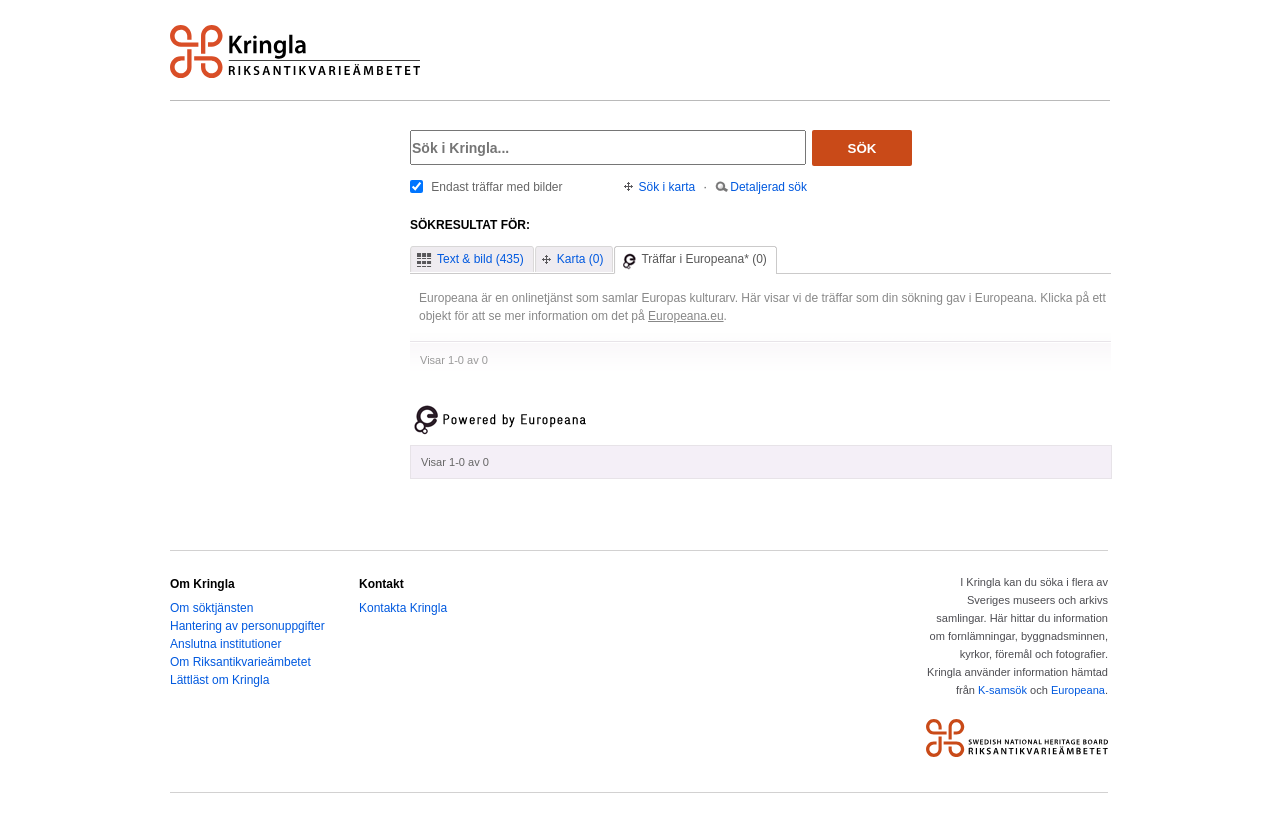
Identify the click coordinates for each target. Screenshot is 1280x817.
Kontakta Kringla (403, 608)
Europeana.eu (686, 316)
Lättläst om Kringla (219, 680)
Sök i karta (667, 187)
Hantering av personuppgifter (247, 626)
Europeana (1078, 690)
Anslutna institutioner (225, 644)
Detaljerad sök (768, 187)
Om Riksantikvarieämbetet (240, 662)
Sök (862, 148)
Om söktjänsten (211, 608)
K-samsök (1002, 690)
